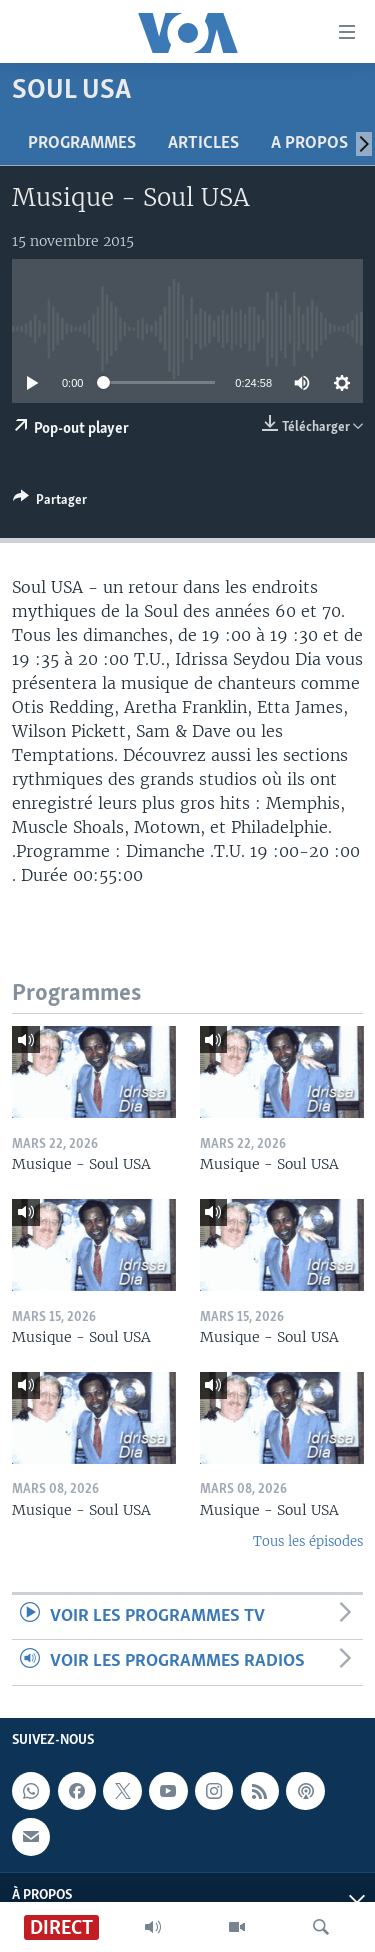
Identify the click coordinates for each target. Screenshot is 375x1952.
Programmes (82, 143)
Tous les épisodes (308, 1541)
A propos (309, 143)
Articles (203, 143)
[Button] (50, 503)
